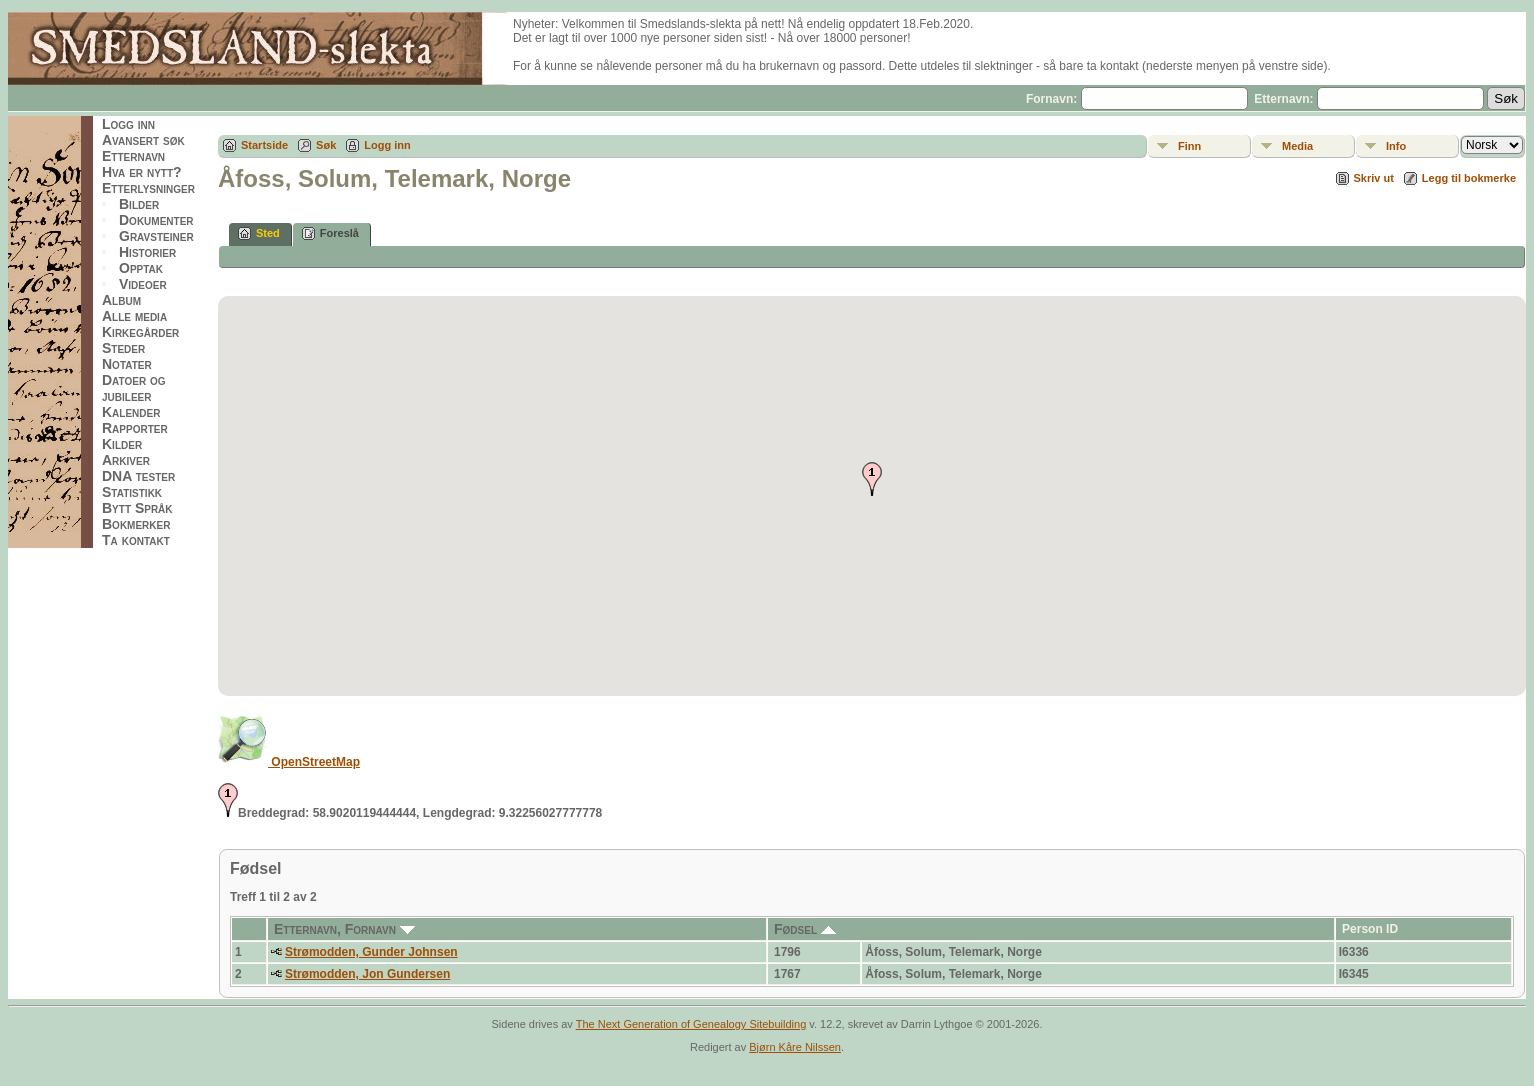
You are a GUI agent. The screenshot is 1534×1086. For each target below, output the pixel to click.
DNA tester (138, 476)
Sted (259, 233)
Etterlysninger (148, 188)
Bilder (139, 204)
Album (121, 300)
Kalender (131, 412)
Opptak (141, 268)
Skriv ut (1374, 178)
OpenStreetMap (289, 762)
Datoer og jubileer (134, 388)
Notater (127, 364)
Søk (326, 145)
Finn (1189, 146)
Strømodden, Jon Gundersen (367, 974)
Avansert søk (143, 140)
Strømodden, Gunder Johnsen (371, 952)
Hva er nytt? (142, 172)
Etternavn (133, 156)
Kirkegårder (140, 332)
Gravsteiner (156, 236)
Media (1297, 146)
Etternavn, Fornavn (344, 929)
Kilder (122, 444)
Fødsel (805, 929)
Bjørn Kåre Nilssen (795, 1047)
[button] (872, 479)
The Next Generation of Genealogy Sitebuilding (691, 1024)
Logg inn (128, 124)
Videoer (143, 284)
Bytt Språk (137, 508)
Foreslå (330, 233)
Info (1396, 146)
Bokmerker (136, 524)
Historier (147, 252)
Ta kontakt (136, 540)
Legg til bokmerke (1469, 178)
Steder (123, 348)
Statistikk (132, 492)
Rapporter (135, 428)
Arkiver (126, 460)
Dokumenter (156, 220)
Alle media (134, 316)
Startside (264, 145)
